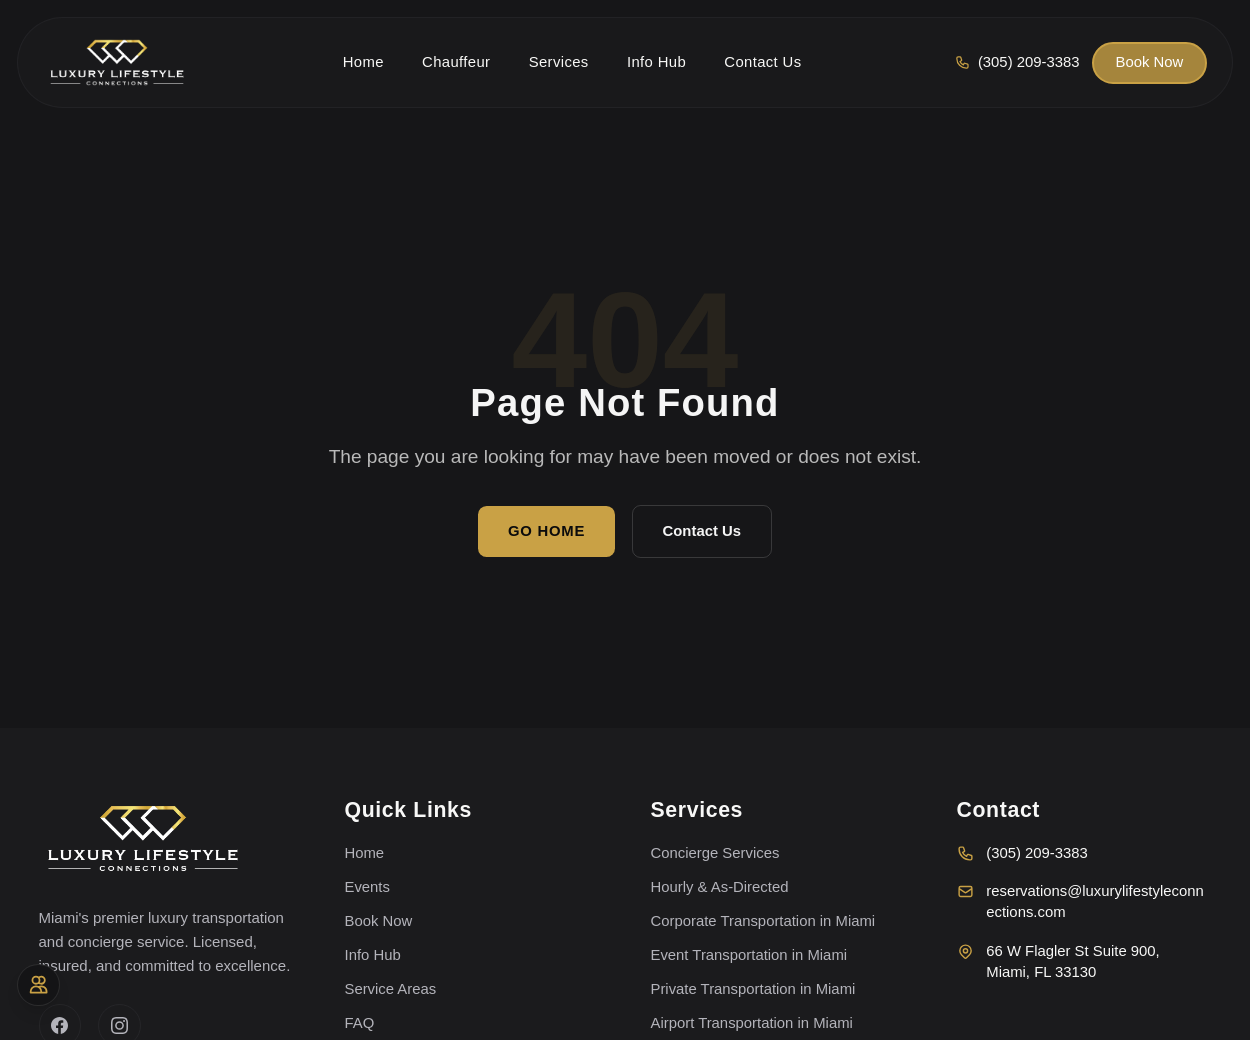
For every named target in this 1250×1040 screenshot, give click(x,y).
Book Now (1150, 62)
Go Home (546, 531)
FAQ (360, 1023)
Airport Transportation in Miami (752, 1023)
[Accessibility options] (38, 985)
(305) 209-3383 (1022, 853)
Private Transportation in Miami (753, 989)
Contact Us (702, 531)
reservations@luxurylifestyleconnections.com (1080, 901)
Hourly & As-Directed (720, 887)
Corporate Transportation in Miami (763, 921)
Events (367, 887)
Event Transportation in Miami (749, 955)
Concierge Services (715, 853)
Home (365, 853)
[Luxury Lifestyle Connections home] (117, 63)
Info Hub (373, 955)
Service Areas (391, 989)
